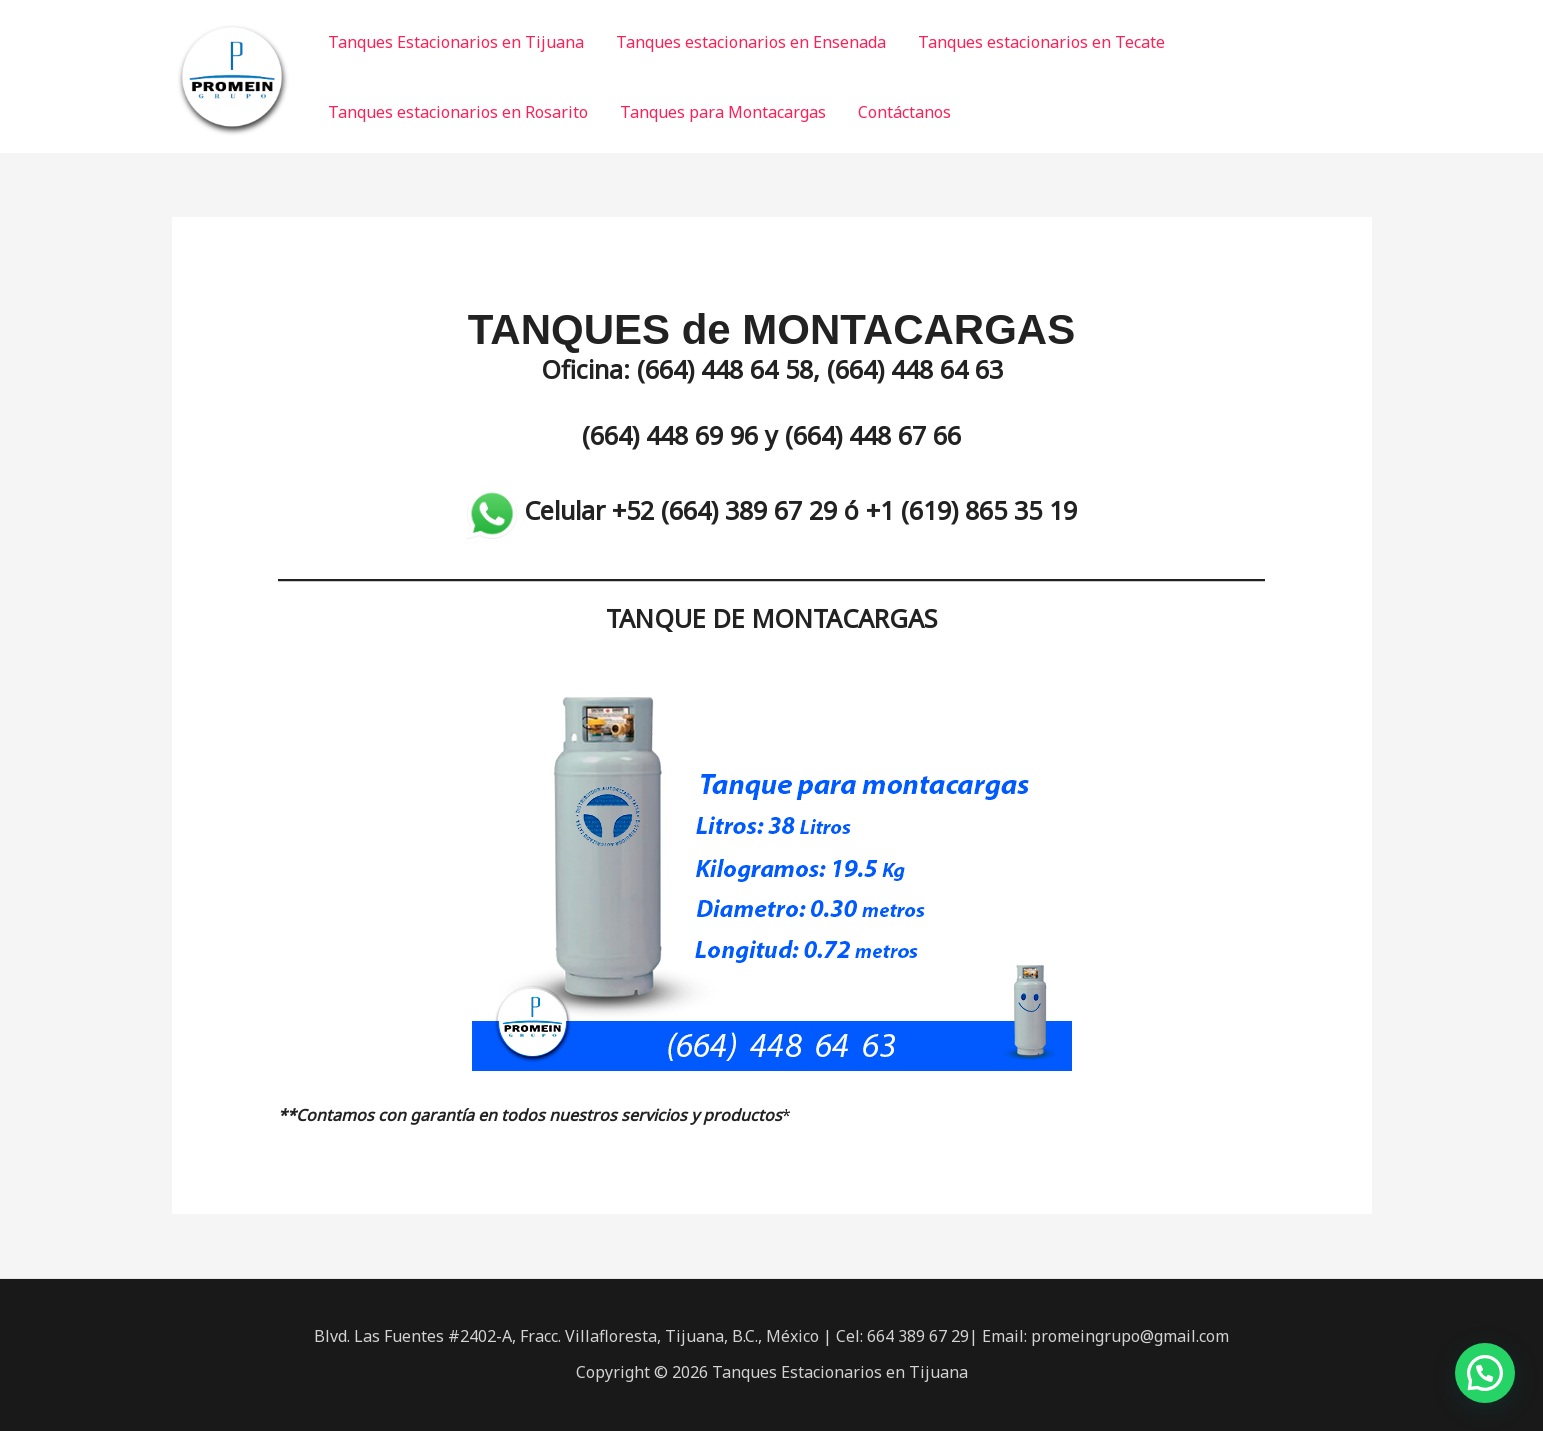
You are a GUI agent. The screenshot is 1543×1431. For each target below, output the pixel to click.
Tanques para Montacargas (723, 112)
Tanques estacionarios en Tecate (1041, 42)
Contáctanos (904, 112)
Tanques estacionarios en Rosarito (458, 112)
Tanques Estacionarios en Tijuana (456, 42)
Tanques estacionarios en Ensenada (751, 42)
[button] (1485, 1373)
